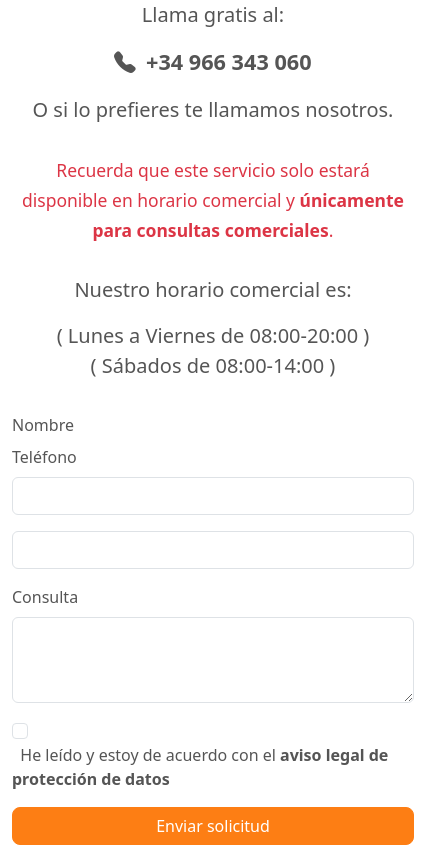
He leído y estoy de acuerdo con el (200, 767)
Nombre (43, 425)
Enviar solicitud (213, 826)
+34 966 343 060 (212, 61)
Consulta (45, 597)
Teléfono (44, 457)
